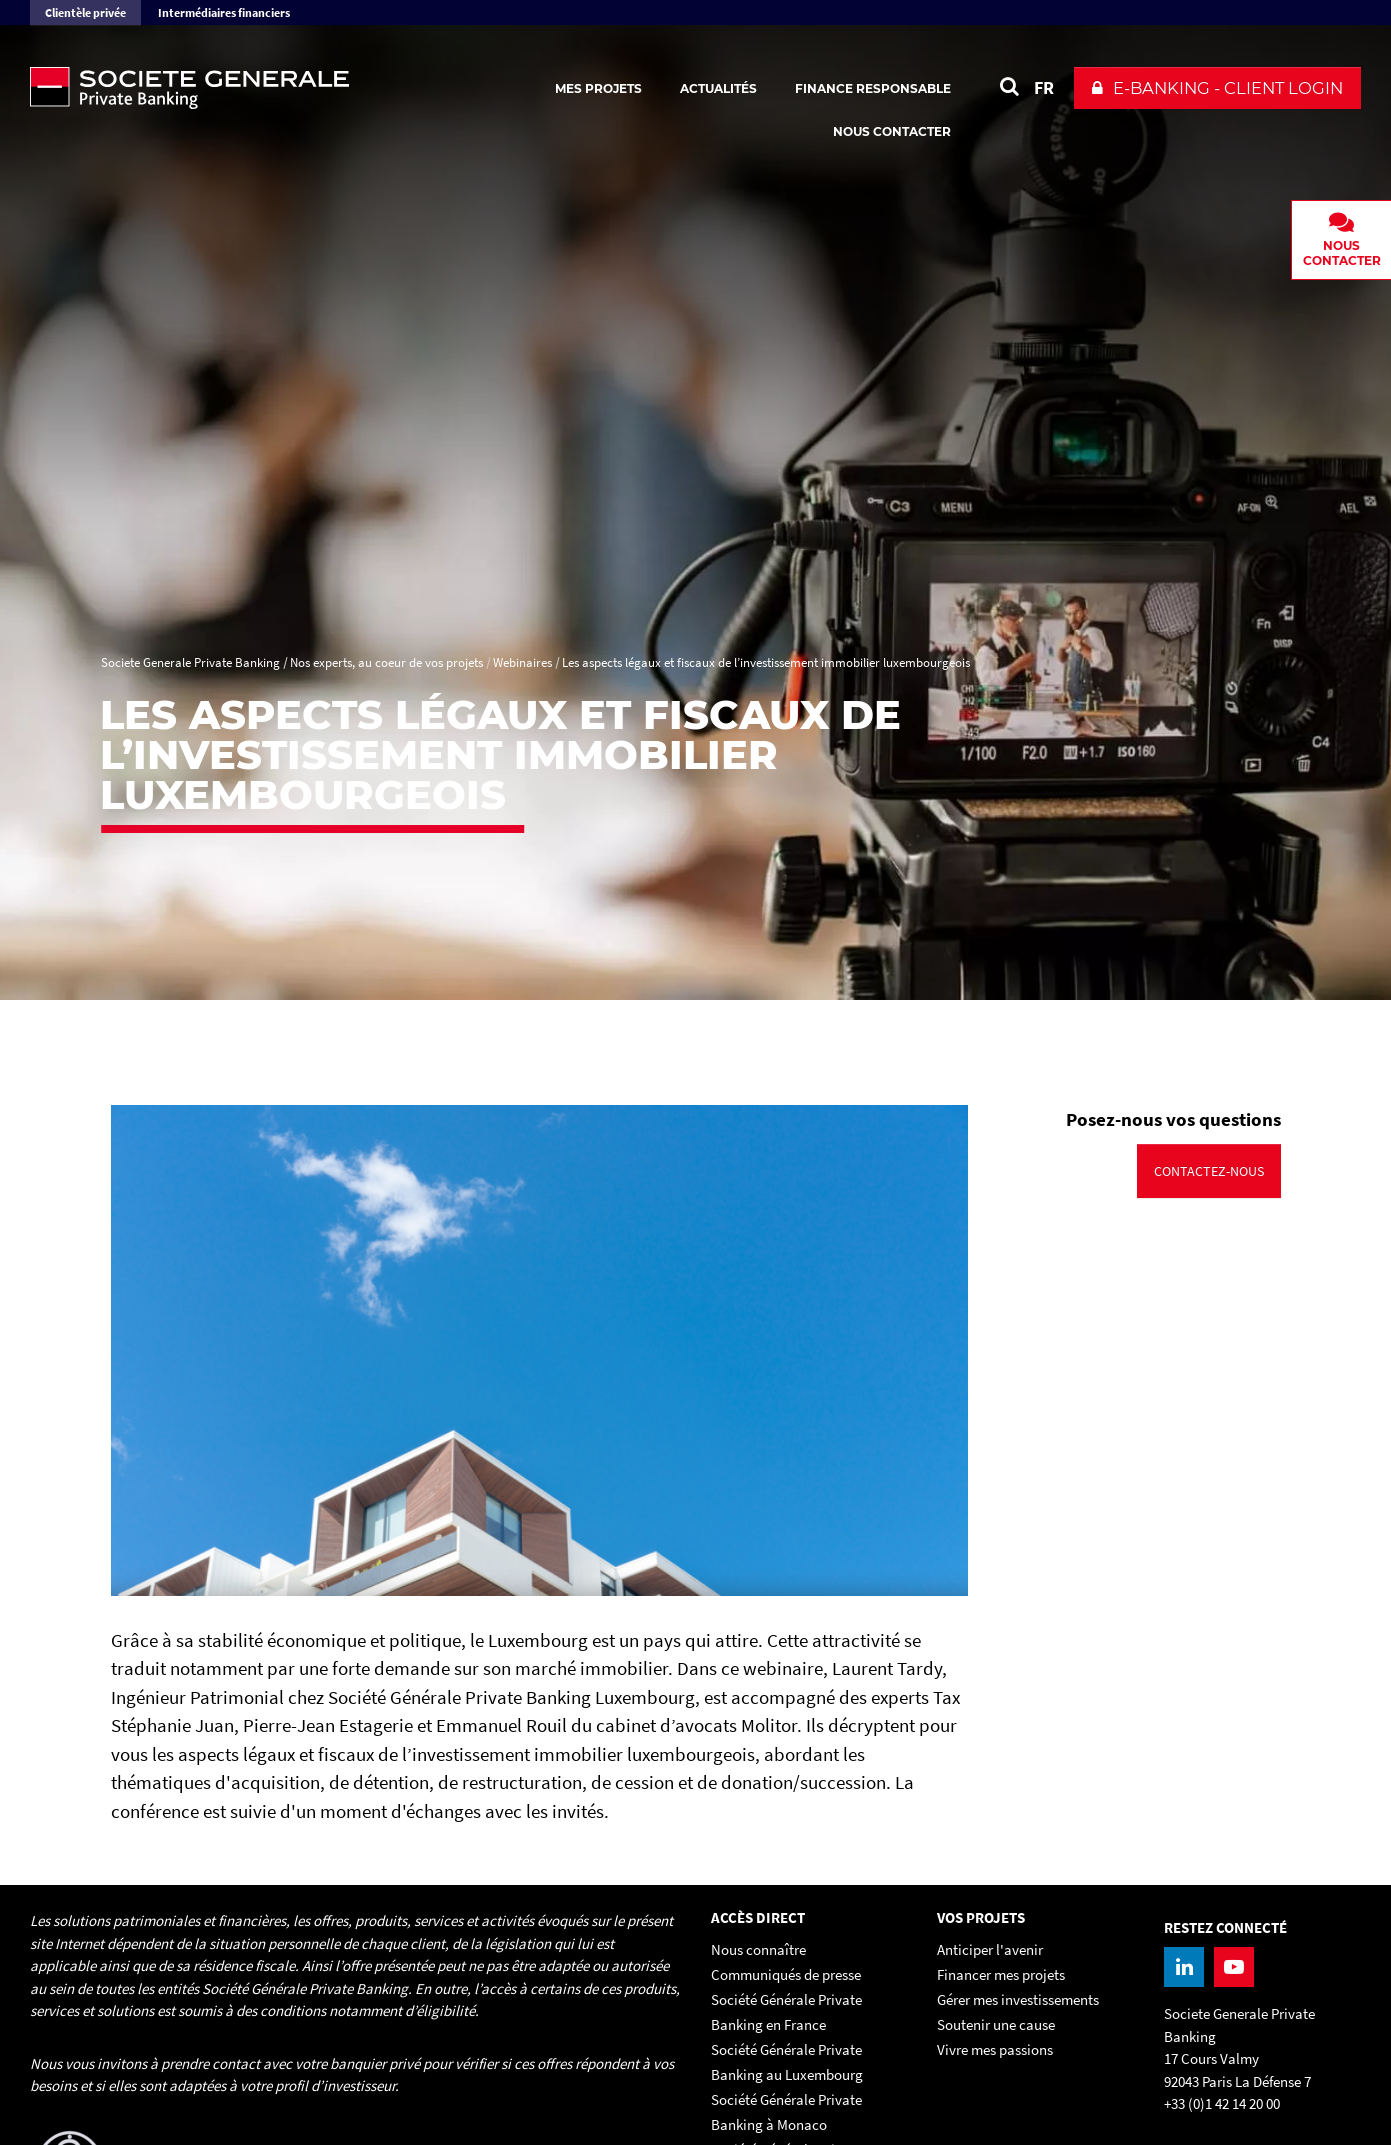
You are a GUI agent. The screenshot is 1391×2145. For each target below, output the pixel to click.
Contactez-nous (1209, 1171)
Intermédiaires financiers (224, 12)
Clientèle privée (85, 12)
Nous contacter (892, 131)
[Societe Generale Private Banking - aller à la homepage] (250, 88)
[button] (1217, 88)
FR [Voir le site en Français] (1044, 87)
